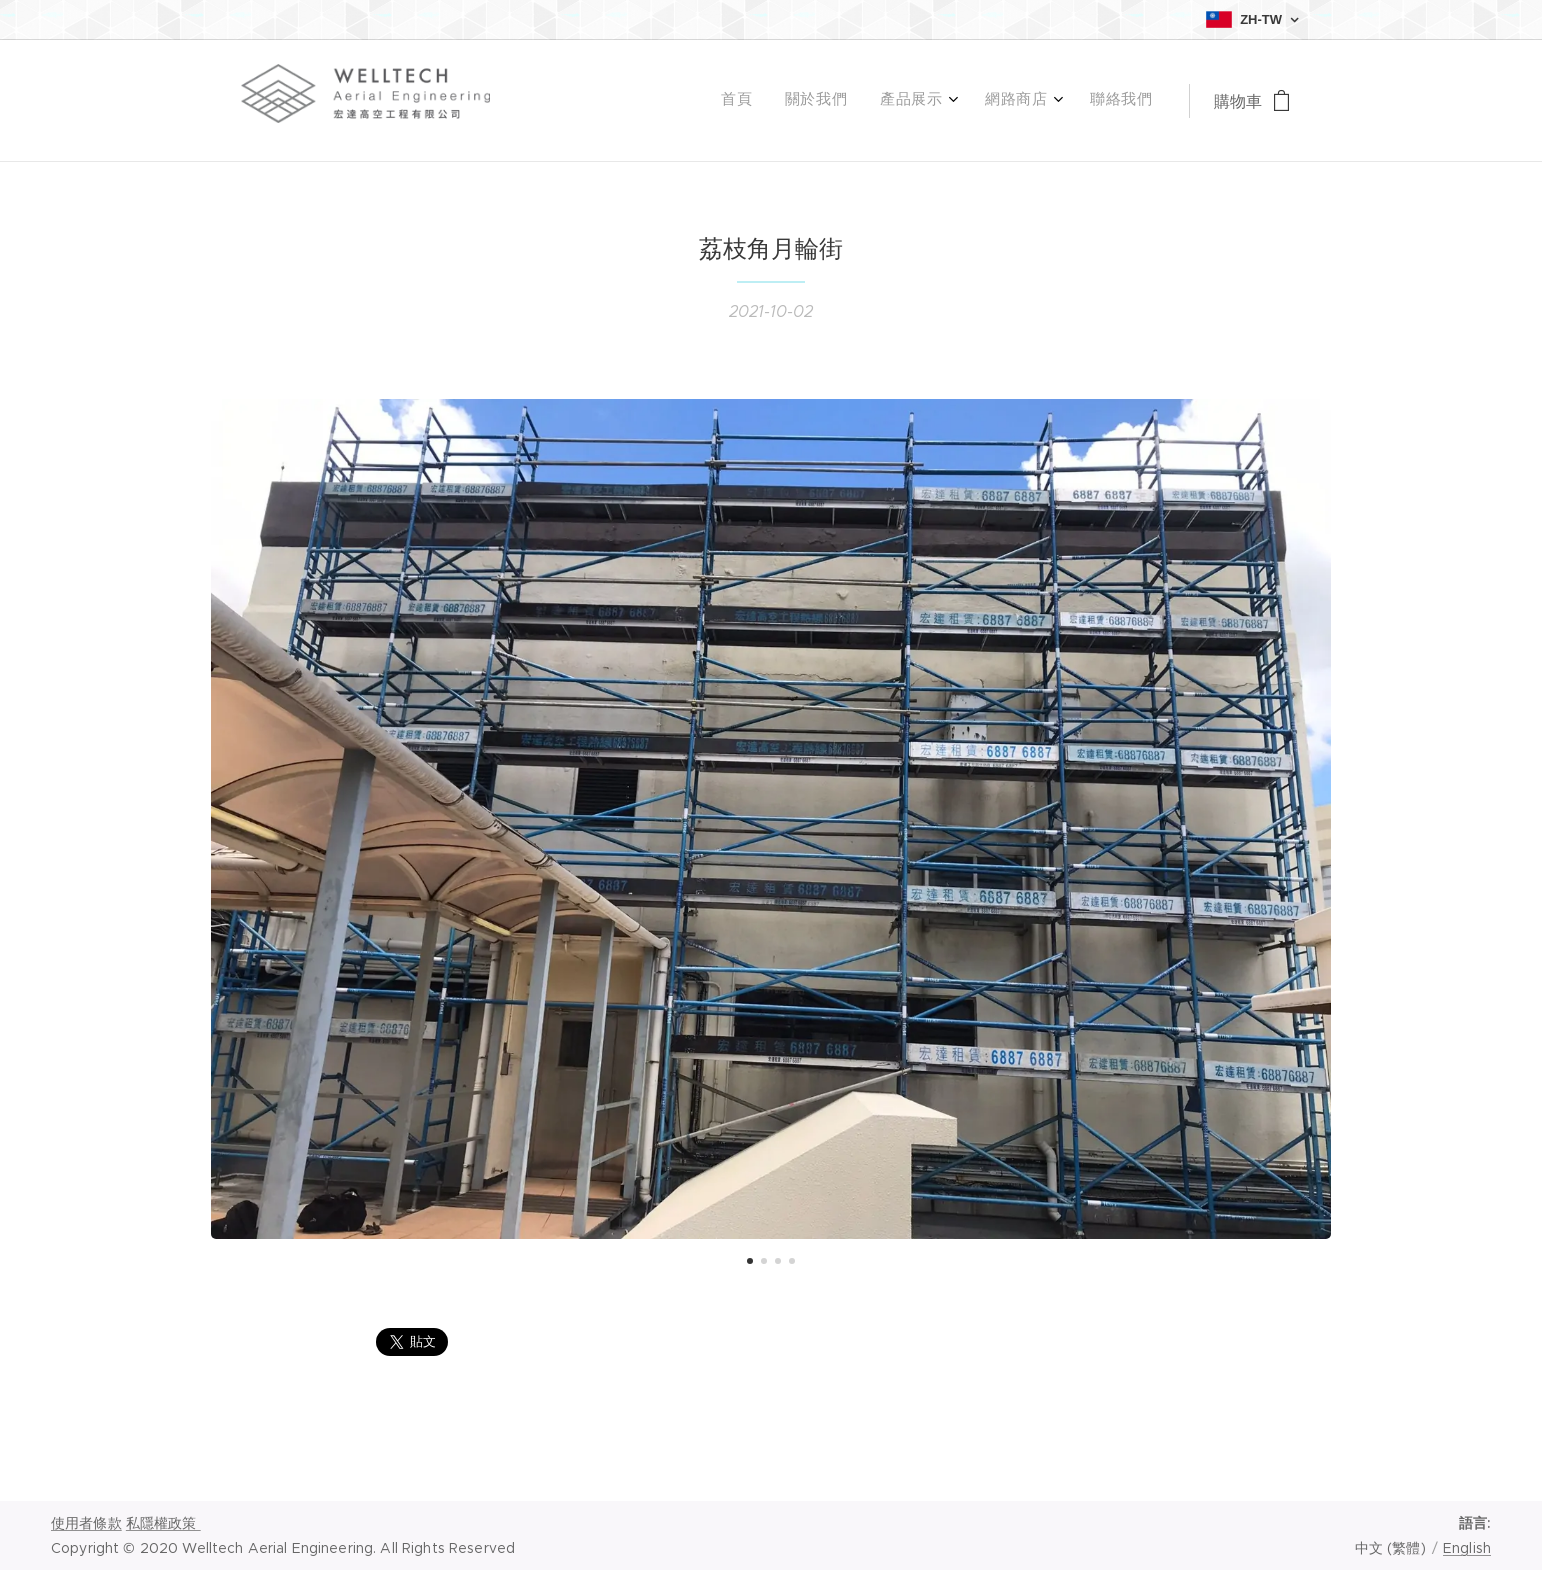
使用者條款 (86, 1523)
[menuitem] (1010, 101)
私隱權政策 (163, 1523)
